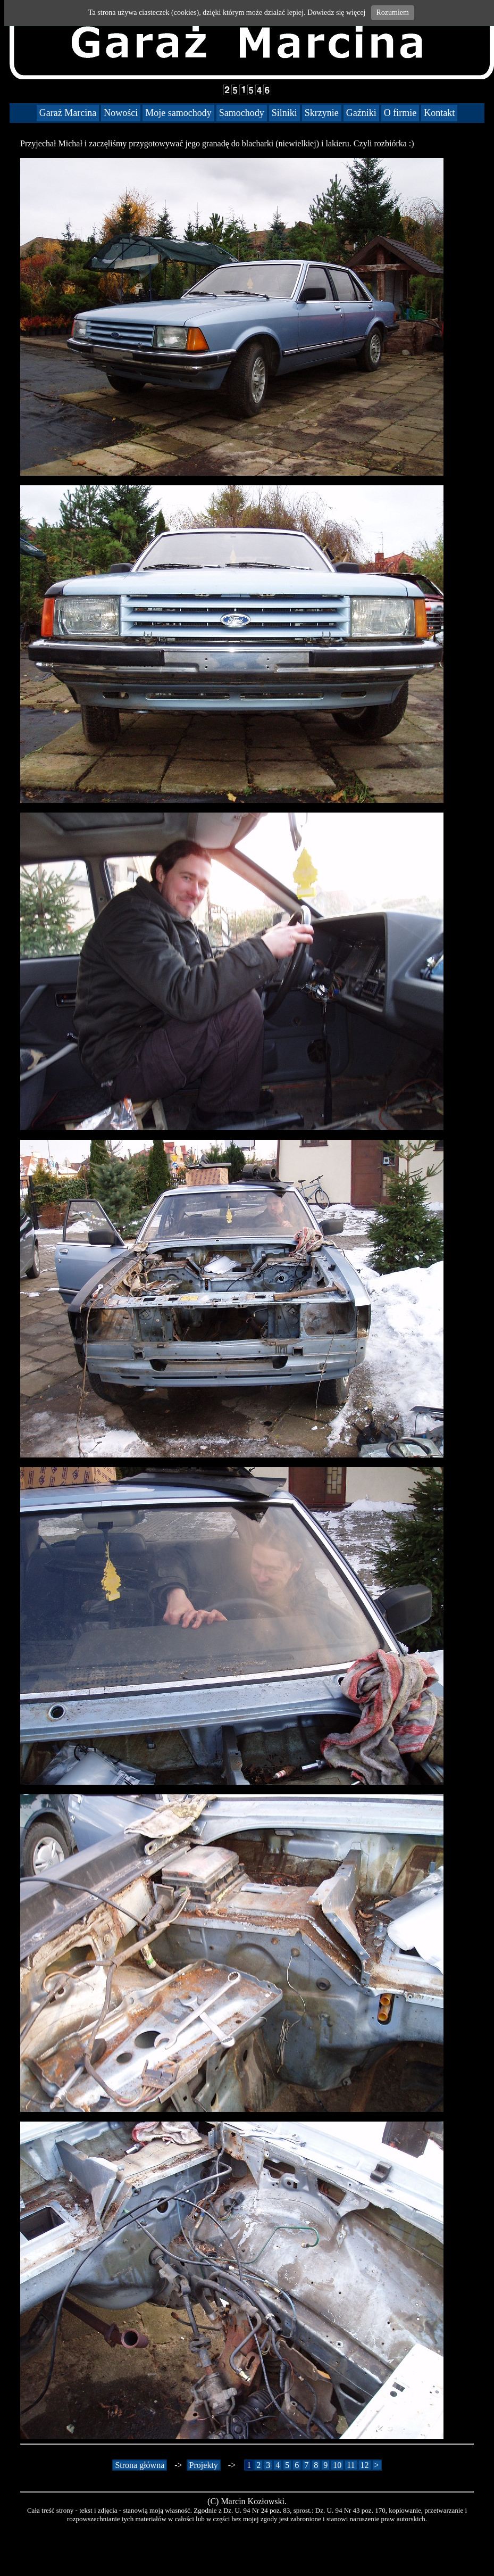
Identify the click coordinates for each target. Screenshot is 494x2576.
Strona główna (139, 2465)
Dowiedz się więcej (336, 12)
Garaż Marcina (67, 112)
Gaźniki (361, 112)
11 (351, 2465)
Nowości (121, 112)
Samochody (241, 112)
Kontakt (439, 112)
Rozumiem (392, 12)
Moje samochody (178, 112)
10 (337, 2465)
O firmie (400, 112)
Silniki (284, 112)
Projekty (203, 2465)
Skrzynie (322, 112)
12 (365, 2465)
